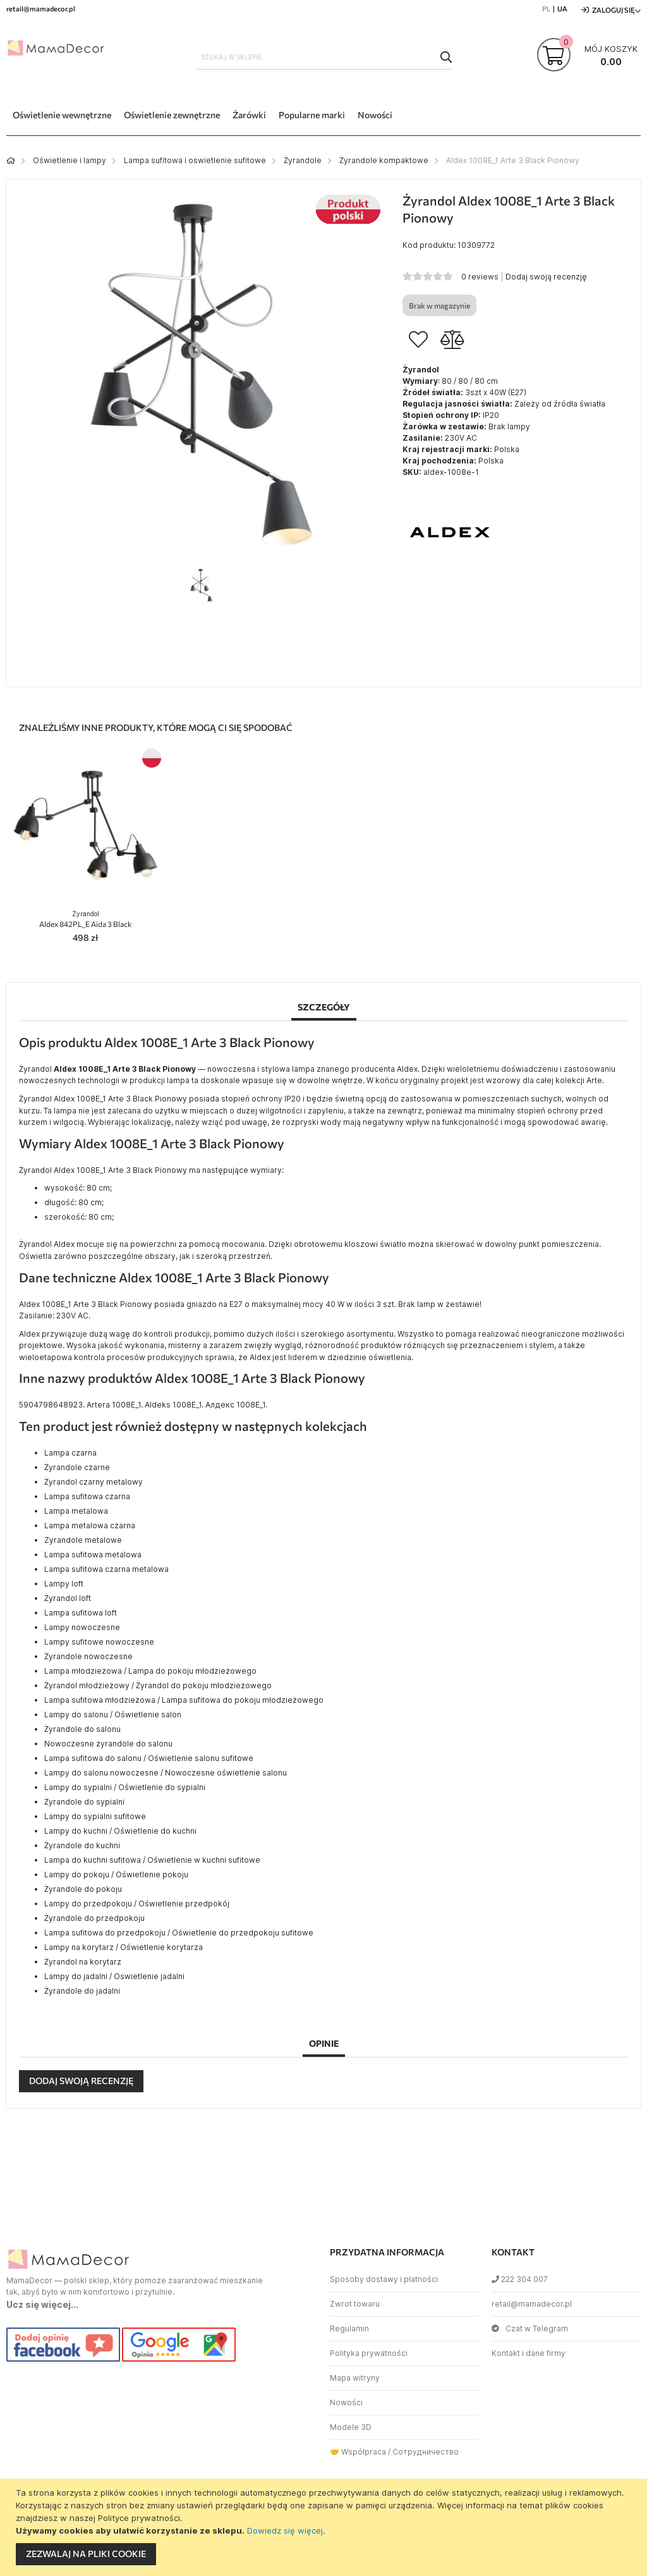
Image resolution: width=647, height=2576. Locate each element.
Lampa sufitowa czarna (87, 1496)
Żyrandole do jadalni (82, 1991)
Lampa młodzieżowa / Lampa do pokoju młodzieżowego (150, 1671)
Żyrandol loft (67, 1598)
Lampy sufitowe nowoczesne (99, 1642)
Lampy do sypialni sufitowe (95, 1816)
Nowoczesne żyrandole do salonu (108, 1743)
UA (562, 8)
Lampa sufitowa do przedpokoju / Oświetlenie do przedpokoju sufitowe (178, 1932)
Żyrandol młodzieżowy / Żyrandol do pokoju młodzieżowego (158, 1685)
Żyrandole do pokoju (83, 1889)
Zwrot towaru (355, 2304)
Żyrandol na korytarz (82, 1961)
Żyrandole (303, 160)
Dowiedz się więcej (285, 2530)
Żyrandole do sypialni (84, 1801)
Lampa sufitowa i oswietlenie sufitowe (195, 160)
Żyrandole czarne (77, 1467)
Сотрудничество (425, 2451)
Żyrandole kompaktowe (383, 160)
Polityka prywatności (369, 2353)
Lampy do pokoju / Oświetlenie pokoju (116, 1874)
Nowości (346, 2402)
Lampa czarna (70, 1452)
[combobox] (323, 57)
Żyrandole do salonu (82, 1729)
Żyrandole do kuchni (82, 1845)
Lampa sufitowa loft (80, 1612)
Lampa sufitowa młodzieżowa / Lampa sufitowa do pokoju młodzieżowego (184, 1700)
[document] (325, 2527)
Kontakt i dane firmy (528, 2353)
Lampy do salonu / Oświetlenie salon (112, 1714)
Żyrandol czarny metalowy (93, 1482)
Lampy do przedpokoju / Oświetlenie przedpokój (136, 1903)
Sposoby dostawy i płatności (384, 2279)
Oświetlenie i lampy (69, 160)
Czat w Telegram (530, 2328)
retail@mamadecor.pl (532, 2304)
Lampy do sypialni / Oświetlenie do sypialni (124, 1787)
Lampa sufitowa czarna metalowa (106, 1569)
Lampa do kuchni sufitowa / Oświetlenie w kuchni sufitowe (152, 1860)
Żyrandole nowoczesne (88, 1656)
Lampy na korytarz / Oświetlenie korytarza (123, 1947)
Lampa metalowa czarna (89, 1525)
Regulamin (349, 2328)
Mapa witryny (355, 2378)
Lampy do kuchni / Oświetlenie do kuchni (120, 1831)
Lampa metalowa (76, 1511)
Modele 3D (351, 2427)
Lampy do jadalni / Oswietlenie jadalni (114, 1976)
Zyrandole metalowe (83, 1540)
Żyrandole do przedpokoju (94, 1918)
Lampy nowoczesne (82, 1627)
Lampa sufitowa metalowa (93, 1554)
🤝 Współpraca (358, 2451)
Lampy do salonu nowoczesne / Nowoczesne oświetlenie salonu (165, 1772)
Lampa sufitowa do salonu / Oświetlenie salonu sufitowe (148, 1758)
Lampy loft (63, 1583)
